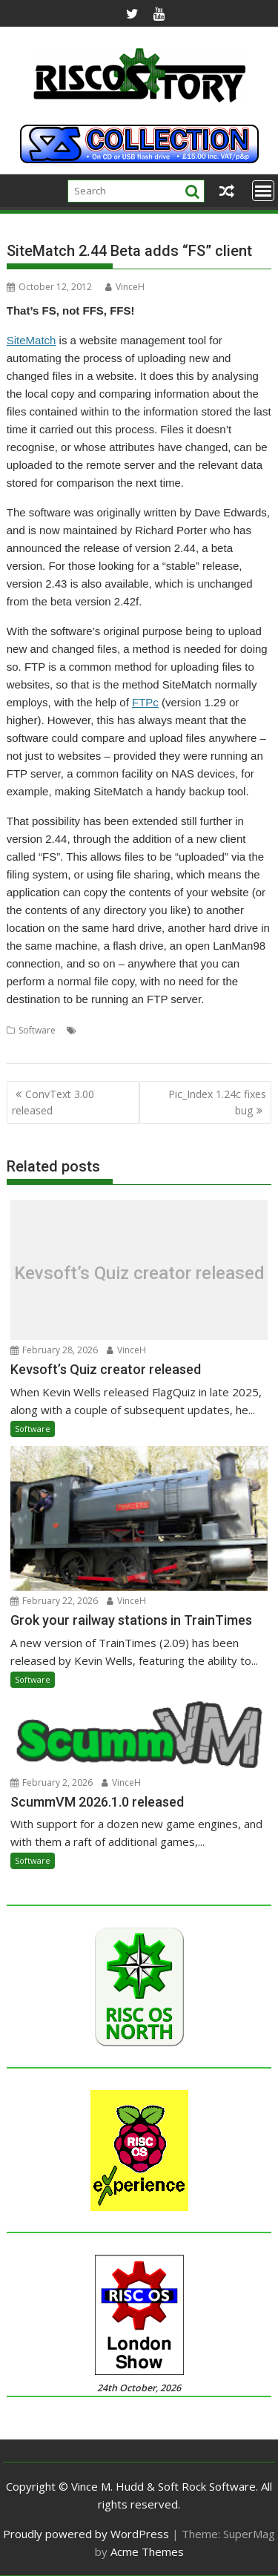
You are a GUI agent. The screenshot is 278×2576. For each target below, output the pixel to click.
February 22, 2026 (54, 1600)
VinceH (125, 286)
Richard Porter (168, 1030)
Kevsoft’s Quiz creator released (139, 1273)
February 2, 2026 (51, 1782)
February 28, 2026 (54, 1350)
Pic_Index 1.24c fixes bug (217, 1102)
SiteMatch (31, 340)
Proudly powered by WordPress (86, 2533)
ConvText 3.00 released (53, 1102)
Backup (95, 1030)
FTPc (145, 702)
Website (24, 1048)
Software (37, 1030)
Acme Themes (147, 2551)
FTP (124, 1030)
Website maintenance (92, 1048)
